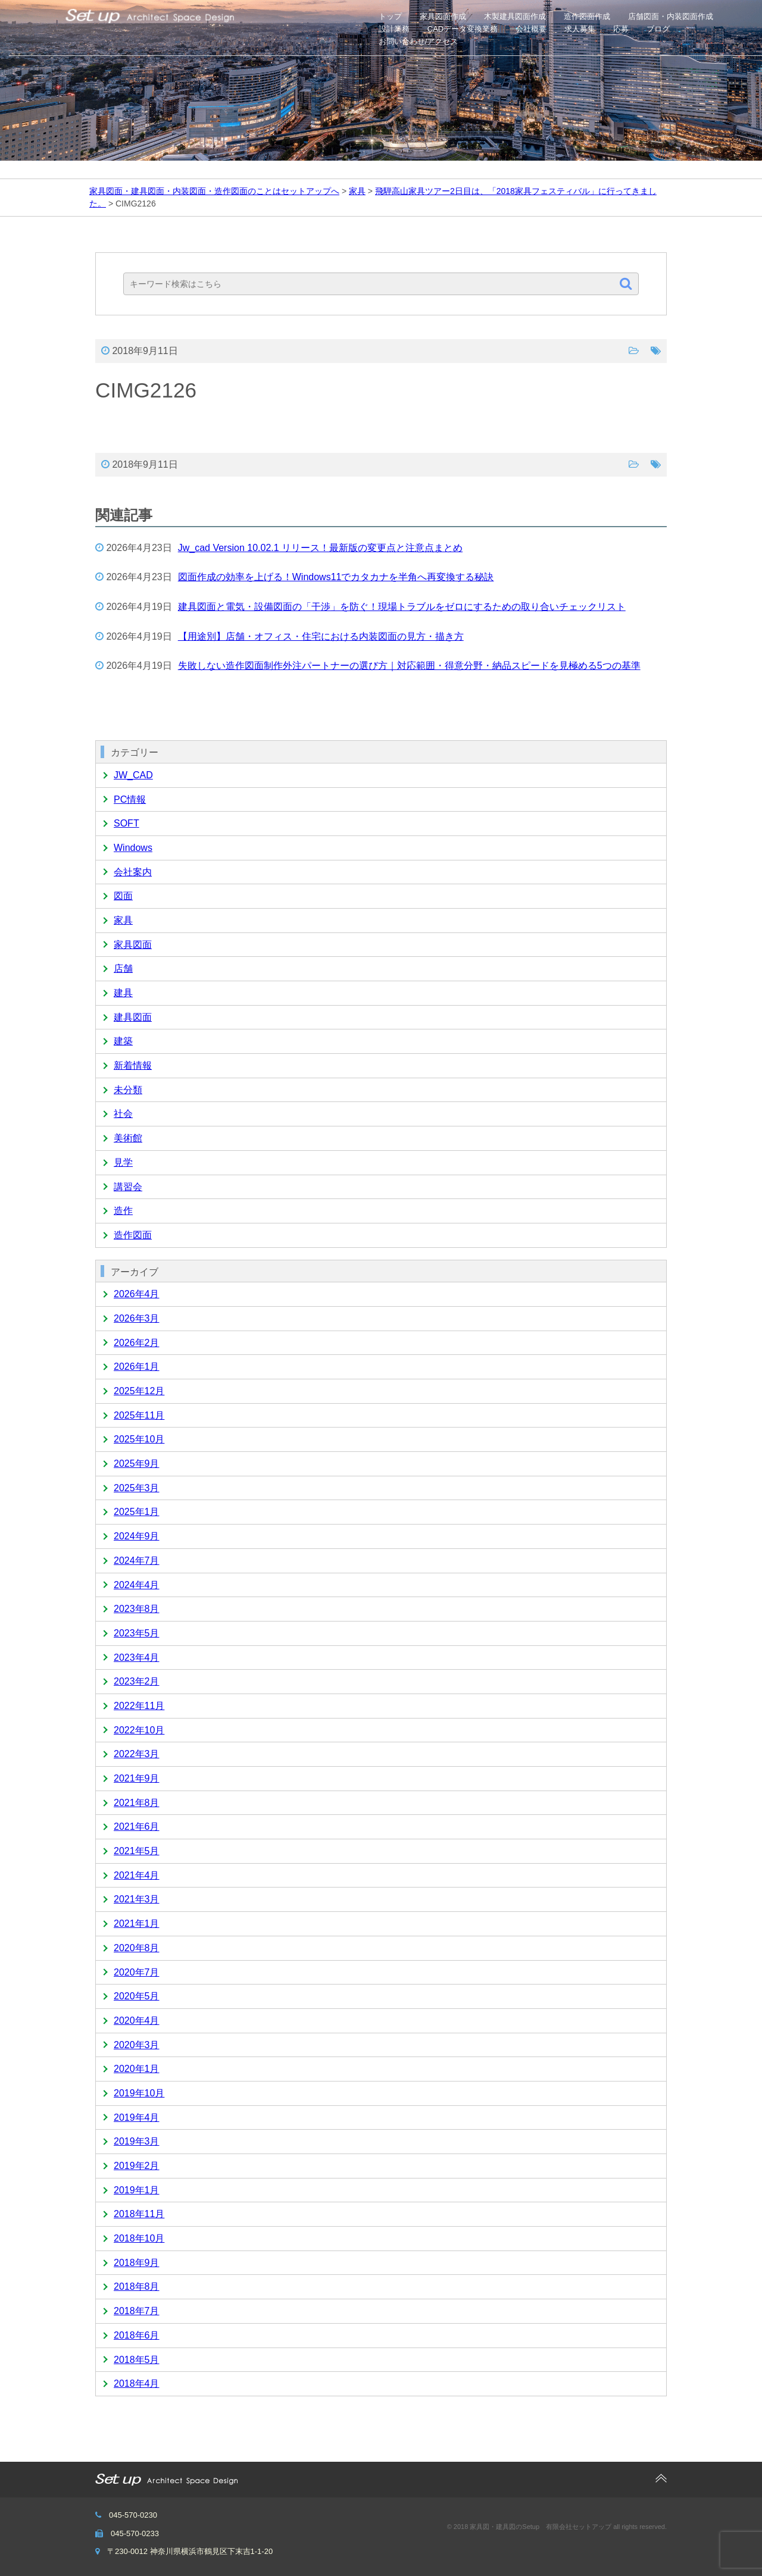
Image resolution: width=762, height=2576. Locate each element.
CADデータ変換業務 (462, 28)
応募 (621, 28)
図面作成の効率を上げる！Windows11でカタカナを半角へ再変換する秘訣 (336, 577)
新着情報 (133, 1065)
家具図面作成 (443, 16)
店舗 (123, 968)
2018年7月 (137, 2311)
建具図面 (133, 1017)
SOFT (126, 823)
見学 (123, 1162)
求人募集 (579, 28)
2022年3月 (137, 1754)
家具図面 (133, 945)
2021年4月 (137, 1875)
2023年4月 (137, 1657)
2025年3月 (137, 1488)
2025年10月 (139, 1439)
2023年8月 (137, 1609)
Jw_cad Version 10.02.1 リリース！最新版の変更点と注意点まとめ (320, 548)
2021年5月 (137, 1851)
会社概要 (531, 28)
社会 (123, 1114)
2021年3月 (137, 1899)
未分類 (128, 1090)
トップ (390, 16)
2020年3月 (137, 2045)
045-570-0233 (135, 2533)
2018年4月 (137, 2383)
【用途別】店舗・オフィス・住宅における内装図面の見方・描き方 (321, 636)
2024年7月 (137, 1560)
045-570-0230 (133, 2515)
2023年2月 (137, 1681)
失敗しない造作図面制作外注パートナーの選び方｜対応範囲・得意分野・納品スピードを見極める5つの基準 (409, 666)
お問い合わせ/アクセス (418, 41)
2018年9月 (137, 2263)
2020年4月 (137, 2020)
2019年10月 (139, 2093)
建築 (123, 1041)
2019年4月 (137, 2117)
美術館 (128, 1138)
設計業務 (394, 28)
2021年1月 (137, 1923)
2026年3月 (137, 1318)
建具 (123, 993)
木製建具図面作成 (515, 16)
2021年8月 (137, 1803)
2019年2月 (137, 2166)
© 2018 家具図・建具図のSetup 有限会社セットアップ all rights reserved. (557, 2526)
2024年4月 (137, 1585)
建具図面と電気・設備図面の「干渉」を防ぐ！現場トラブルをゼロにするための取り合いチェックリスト (402, 607)
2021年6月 (137, 1826)
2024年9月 (137, 1536)
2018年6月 (137, 2335)
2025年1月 (137, 1512)
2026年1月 (137, 1366)
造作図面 (133, 1235)
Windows (133, 848)
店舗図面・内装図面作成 (670, 16)
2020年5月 (137, 1996)
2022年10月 (139, 1730)
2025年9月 (137, 1463)
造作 (123, 1211)
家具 (123, 920)
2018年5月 (137, 2360)
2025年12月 (139, 1391)
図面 (123, 896)
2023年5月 (137, 1633)
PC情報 (130, 799)
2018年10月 (139, 2238)
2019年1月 (137, 2190)
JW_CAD (133, 775)
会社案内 (133, 872)
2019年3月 (137, 2141)
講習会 (128, 1187)
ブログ (658, 28)
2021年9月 (137, 1778)
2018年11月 (139, 2214)
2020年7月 (137, 1972)
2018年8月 (137, 2286)
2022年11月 (139, 1706)
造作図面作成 (587, 16)
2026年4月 (137, 1294)
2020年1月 (137, 2069)
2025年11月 (139, 1415)
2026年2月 (137, 1343)
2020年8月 (137, 1948)
